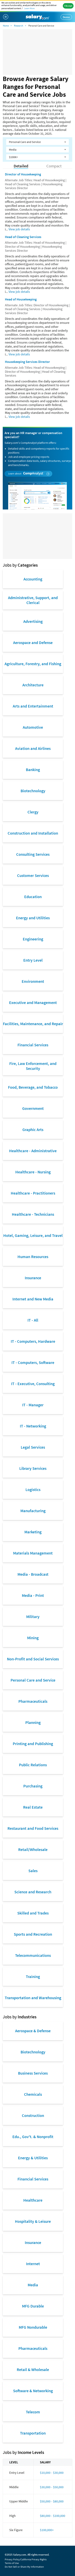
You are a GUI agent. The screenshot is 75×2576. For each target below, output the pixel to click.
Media (33, 2284)
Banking (33, 769)
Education (33, 896)
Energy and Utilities (33, 917)
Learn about (29, 473)
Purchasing (32, 1786)
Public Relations (33, 1764)
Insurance (33, 1277)
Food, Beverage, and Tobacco (33, 1087)
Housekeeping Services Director (27, 362)
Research (18, 25)
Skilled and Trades (33, 1913)
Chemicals (33, 2094)
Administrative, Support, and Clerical (33, 600)
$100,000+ (47, 2530)
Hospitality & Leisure (33, 2221)
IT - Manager (33, 1404)
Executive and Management (33, 1002)
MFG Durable (33, 2306)
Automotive (33, 727)
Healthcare (32, 2200)
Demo (66, 17)
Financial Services (32, 1044)
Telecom (33, 2411)
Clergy (32, 811)
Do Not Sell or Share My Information (24, 2566)
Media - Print (33, 1595)
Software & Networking (33, 2390)
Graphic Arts (32, 1129)
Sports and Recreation (33, 1934)
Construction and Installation (33, 833)
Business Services (33, 2073)
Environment (33, 981)
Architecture (33, 684)
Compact (54, 166)
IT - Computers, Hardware (33, 1341)
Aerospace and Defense (33, 642)
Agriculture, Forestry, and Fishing (33, 663)
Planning (33, 1722)
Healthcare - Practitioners (33, 1193)
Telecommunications (33, 1955)
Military (33, 1616)
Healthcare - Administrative (33, 1150)
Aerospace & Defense (33, 2030)
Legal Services (33, 1447)
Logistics (32, 1489)
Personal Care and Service (33, 1680)
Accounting (32, 579)
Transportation (33, 2433)
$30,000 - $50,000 (52, 2487)
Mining (33, 1637)
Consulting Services (33, 854)
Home (6, 25)
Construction (33, 2115)
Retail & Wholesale (33, 2369)
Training (33, 1976)
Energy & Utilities (33, 2157)
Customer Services (33, 875)
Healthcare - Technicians (33, 1214)
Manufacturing (33, 1510)
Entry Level (33, 960)
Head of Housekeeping (21, 299)
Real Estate (33, 1807)
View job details (19, 229)
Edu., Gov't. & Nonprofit (32, 2136)
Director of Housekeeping (23, 174)
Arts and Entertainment (33, 706)
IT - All (32, 1320)
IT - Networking (33, 1426)
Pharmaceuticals (32, 1701)
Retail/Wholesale (33, 1849)
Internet (33, 2263)
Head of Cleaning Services (23, 237)
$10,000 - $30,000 (52, 2472)
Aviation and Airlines (33, 748)
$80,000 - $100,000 (52, 2516)
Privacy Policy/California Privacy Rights (26, 2559)
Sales (33, 1870)
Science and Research (32, 1891)
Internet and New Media (32, 1299)
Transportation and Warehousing (33, 1997)
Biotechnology (33, 790)
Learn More (29, 8)
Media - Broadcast (32, 1574)
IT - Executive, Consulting (33, 1383)
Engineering (33, 939)
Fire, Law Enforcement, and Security (32, 1066)
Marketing (33, 1531)
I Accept (68, 5)
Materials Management (33, 1553)
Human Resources (32, 1256)
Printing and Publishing (33, 1743)
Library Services (32, 1468)
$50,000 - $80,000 (52, 2501)
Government (33, 1108)
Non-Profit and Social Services (33, 1658)
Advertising (33, 621)
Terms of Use (12, 2563)
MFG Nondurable (33, 2327)
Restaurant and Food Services (32, 1828)
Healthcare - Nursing (33, 1171)
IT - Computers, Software (32, 1362)
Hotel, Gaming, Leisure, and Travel (33, 1235)
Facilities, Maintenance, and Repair (33, 1023)
